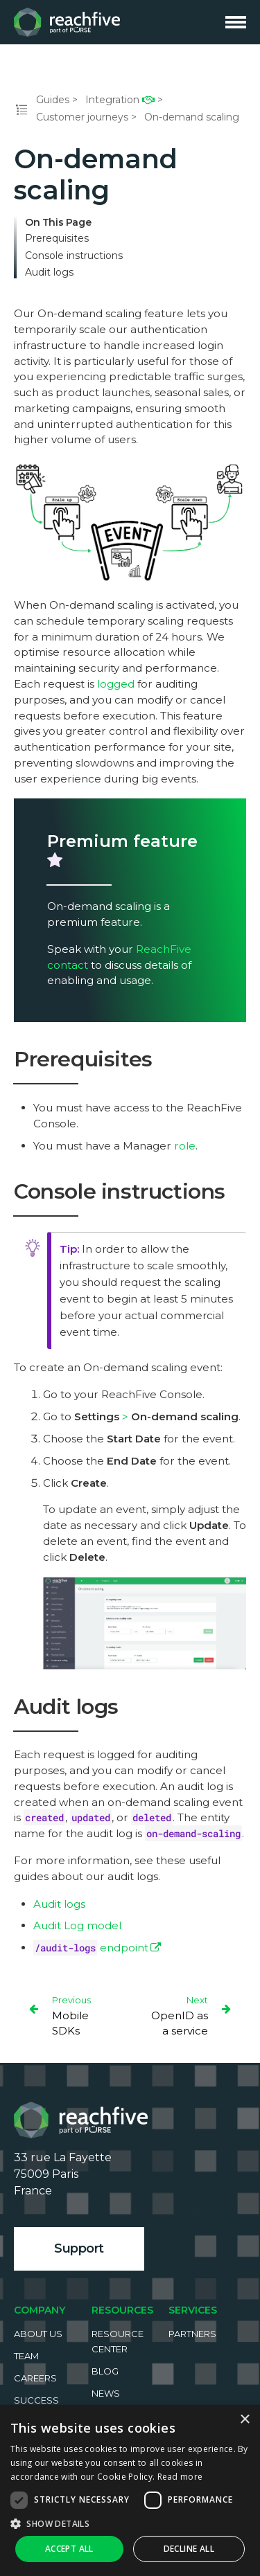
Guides (52, 99)
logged (116, 683)
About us (38, 2333)
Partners (192, 2333)
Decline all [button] (189, 2549)
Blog (105, 2371)
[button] (130, 2523)
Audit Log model (77, 1925)
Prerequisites (57, 238)
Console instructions (74, 256)
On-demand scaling (191, 117)
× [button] (244, 2420)
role (185, 1145)
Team (26, 2355)
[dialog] (130, 2490)
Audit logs (49, 272)
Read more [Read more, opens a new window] (180, 2477)
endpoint (90, 1947)
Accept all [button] (69, 2549)
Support (79, 2248)
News (106, 2393)
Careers (35, 2377)
